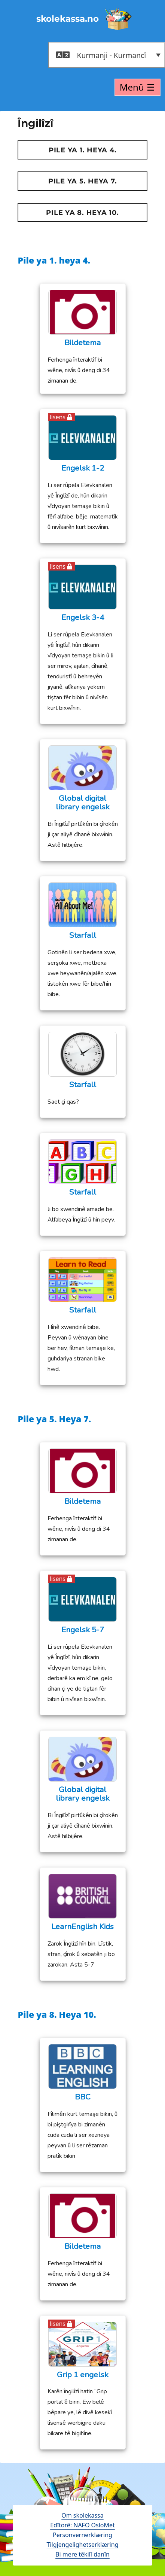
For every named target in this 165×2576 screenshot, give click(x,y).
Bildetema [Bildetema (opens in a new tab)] (82, 342)
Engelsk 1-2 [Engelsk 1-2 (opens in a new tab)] (82, 468)
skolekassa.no (67, 18)
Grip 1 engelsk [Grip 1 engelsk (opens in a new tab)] (83, 2374)
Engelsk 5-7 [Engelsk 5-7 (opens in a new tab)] (82, 1629)
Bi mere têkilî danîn (82, 2554)
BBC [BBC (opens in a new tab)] (83, 2097)
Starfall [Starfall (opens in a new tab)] (82, 935)
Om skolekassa (82, 2515)
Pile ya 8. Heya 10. (82, 213)
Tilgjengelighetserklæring (83, 2544)
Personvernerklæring (82, 2535)
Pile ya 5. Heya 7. (82, 181)
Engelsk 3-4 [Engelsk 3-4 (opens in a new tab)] (82, 617)
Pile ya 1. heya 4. (83, 150)
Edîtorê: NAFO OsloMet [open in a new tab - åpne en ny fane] (82, 2525)
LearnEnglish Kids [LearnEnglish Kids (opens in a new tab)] (82, 1926)
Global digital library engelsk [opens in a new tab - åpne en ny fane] (83, 802)
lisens (58, 417)
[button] (107, 54)
